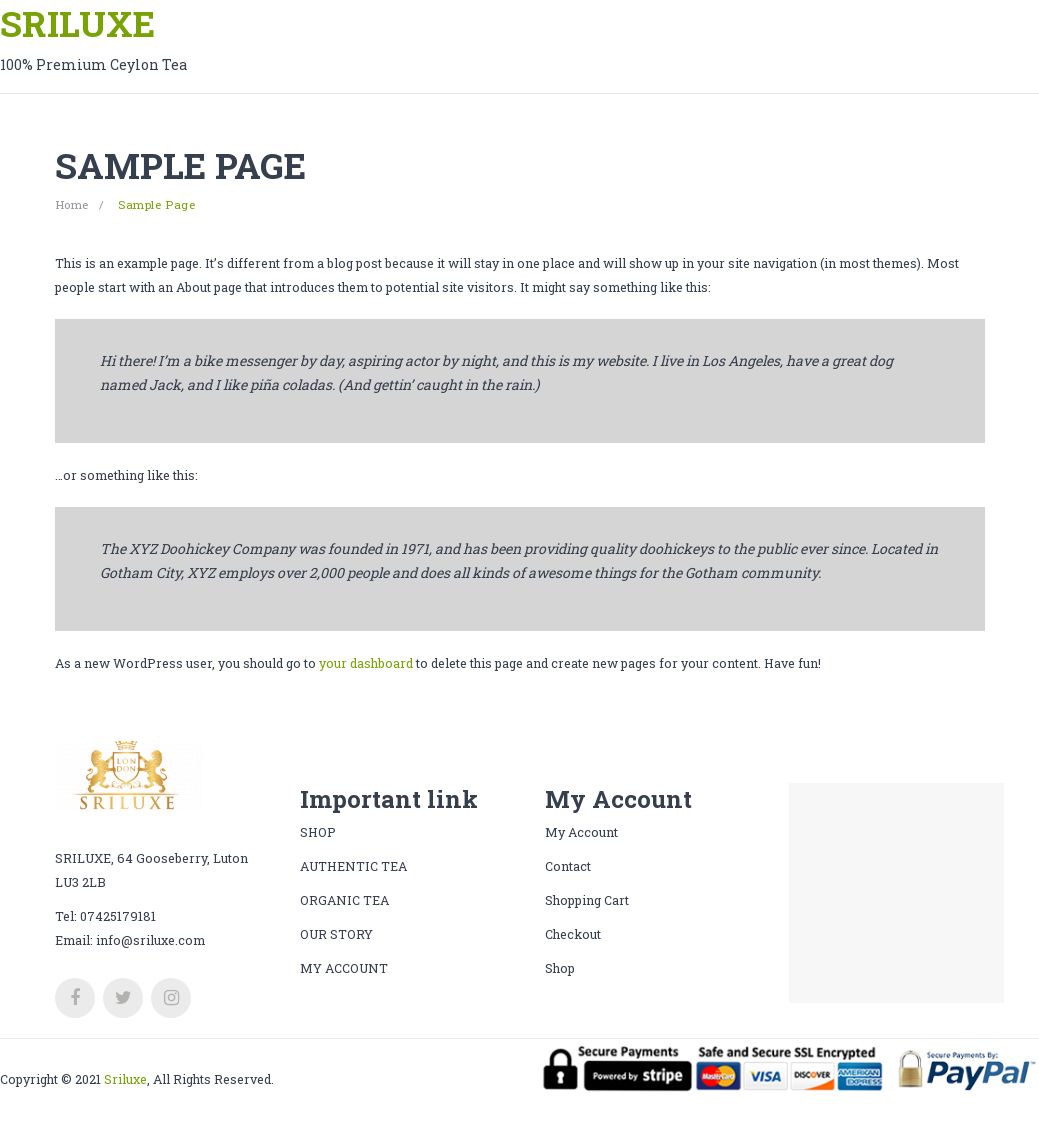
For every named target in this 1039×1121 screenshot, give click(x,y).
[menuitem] (344, 968)
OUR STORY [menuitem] (336, 934)
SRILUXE (77, 23)
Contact (568, 866)
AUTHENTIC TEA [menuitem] (353, 866)
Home (72, 204)
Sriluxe (125, 1079)
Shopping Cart (587, 900)
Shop (560, 968)
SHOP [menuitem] (318, 832)
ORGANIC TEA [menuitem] (344, 900)
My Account (581, 832)
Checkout (573, 934)
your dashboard (366, 663)
